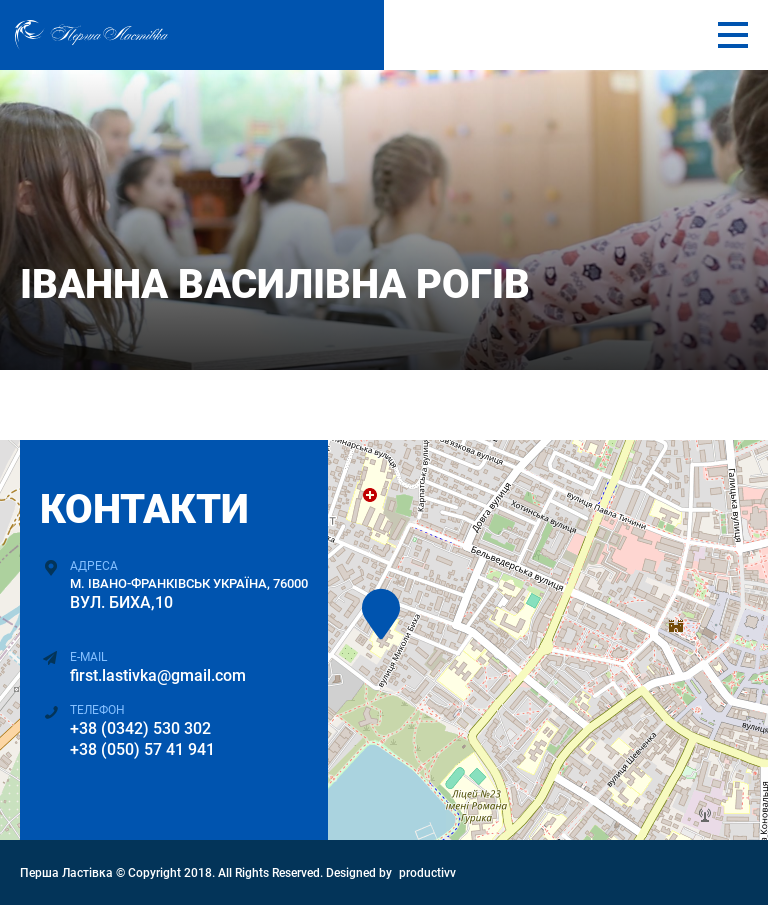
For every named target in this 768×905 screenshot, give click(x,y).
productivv (427, 873)
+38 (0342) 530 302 (140, 729)
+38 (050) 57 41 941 (142, 750)
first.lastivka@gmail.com (158, 676)
